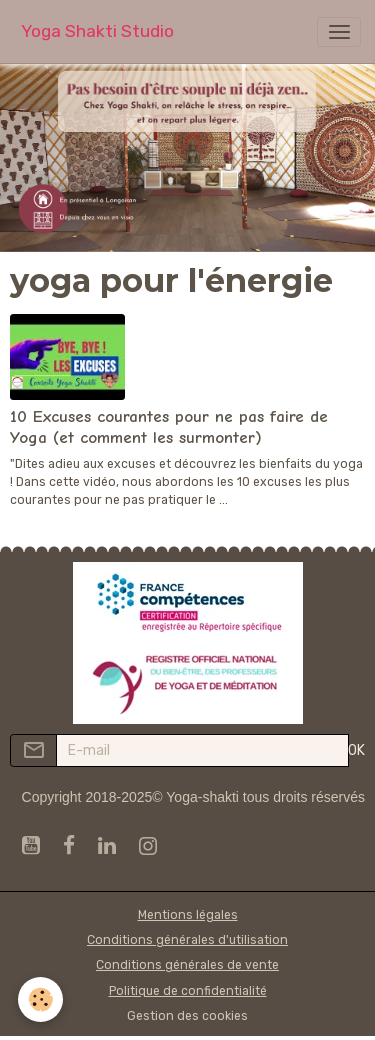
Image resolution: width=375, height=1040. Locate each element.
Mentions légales (188, 915)
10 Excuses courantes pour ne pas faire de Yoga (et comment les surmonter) (169, 426)
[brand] (97, 31)
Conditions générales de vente (187, 965)
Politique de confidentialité (188, 991)
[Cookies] (40, 999)
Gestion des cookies (187, 1016)
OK (356, 750)
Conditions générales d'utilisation (187, 940)
